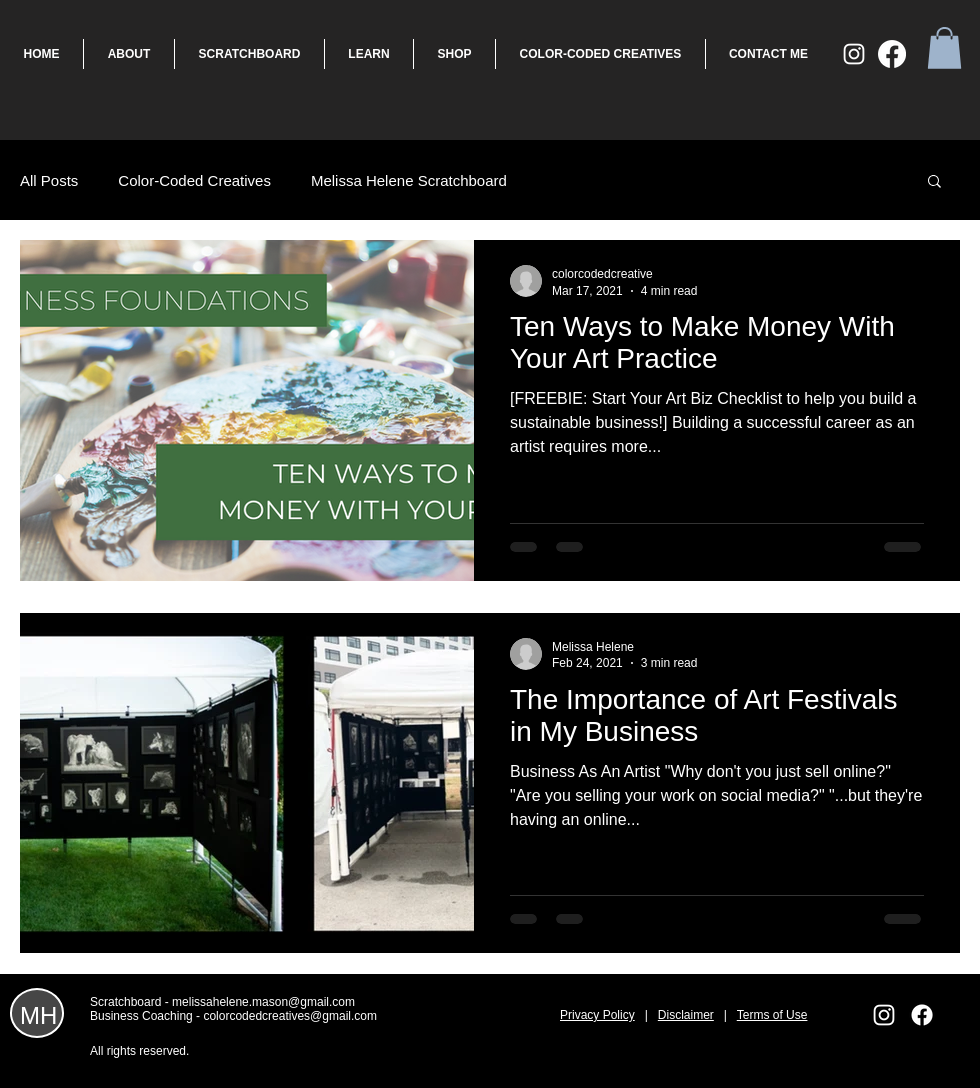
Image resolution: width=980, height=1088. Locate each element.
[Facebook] (892, 54)
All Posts (49, 180)
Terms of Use (772, 1015)
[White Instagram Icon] (854, 54)
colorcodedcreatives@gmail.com (290, 1016)
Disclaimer (686, 1015)
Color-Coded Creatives (194, 180)
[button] (944, 48)
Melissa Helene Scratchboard (409, 180)
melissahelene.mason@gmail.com (263, 1002)
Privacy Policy (597, 1015)
